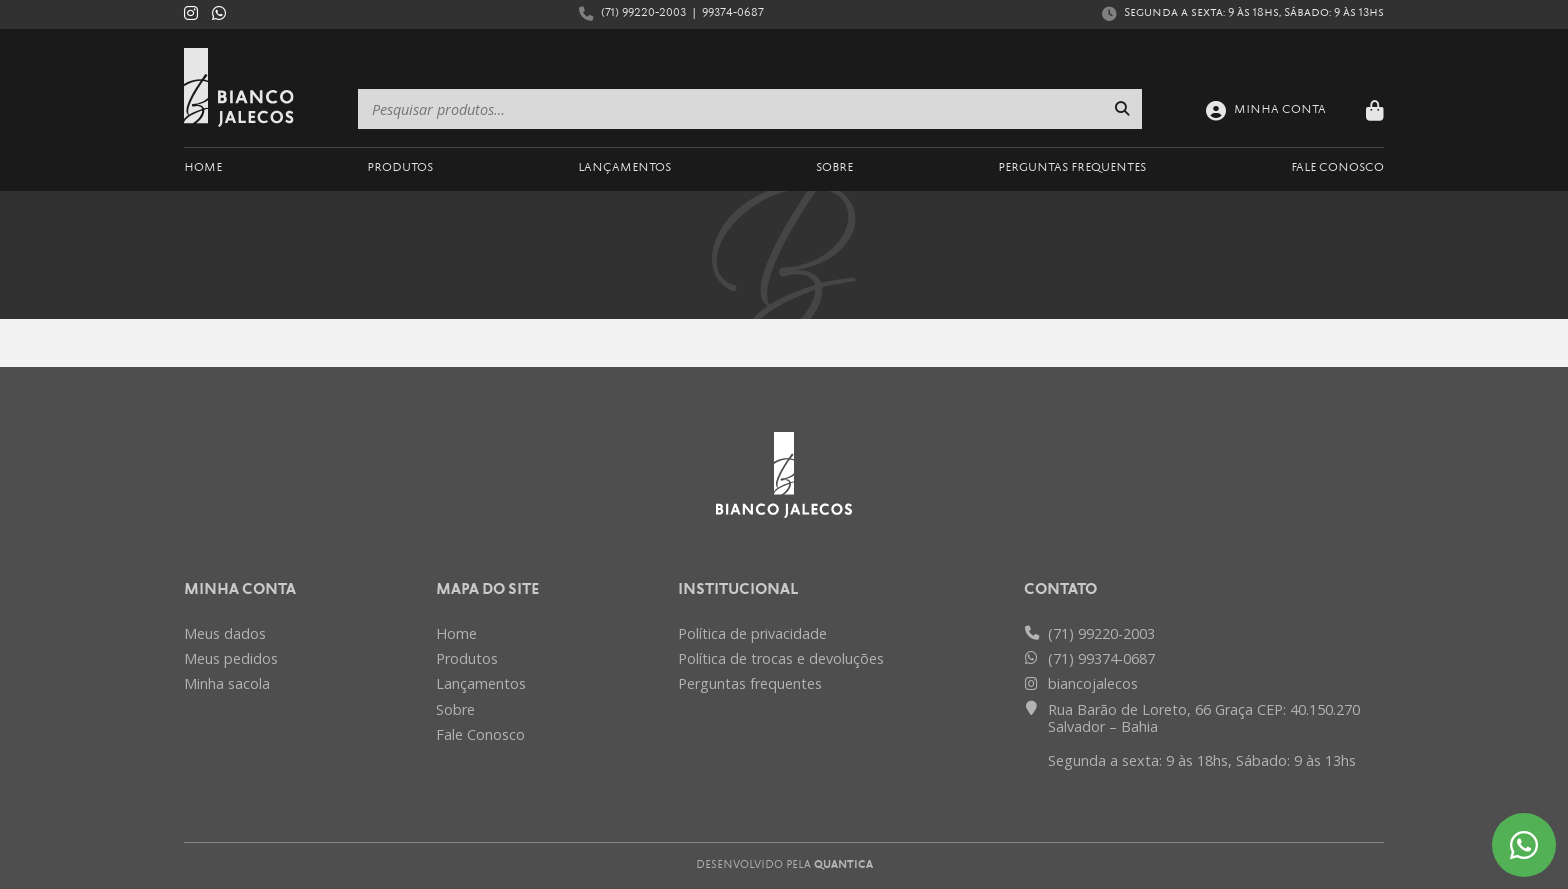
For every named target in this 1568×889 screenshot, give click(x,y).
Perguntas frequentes (750, 683)
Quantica (843, 865)
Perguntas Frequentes (1072, 168)
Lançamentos (624, 168)
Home (203, 168)
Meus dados (225, 633)
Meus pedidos (231, 658)
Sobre (834, 168)
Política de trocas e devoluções (781, 658)
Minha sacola (227, 683)
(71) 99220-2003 (643, 13)
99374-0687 (733, 13)
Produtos (400, 168)
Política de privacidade (752, 633)
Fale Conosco (1337, 168)
